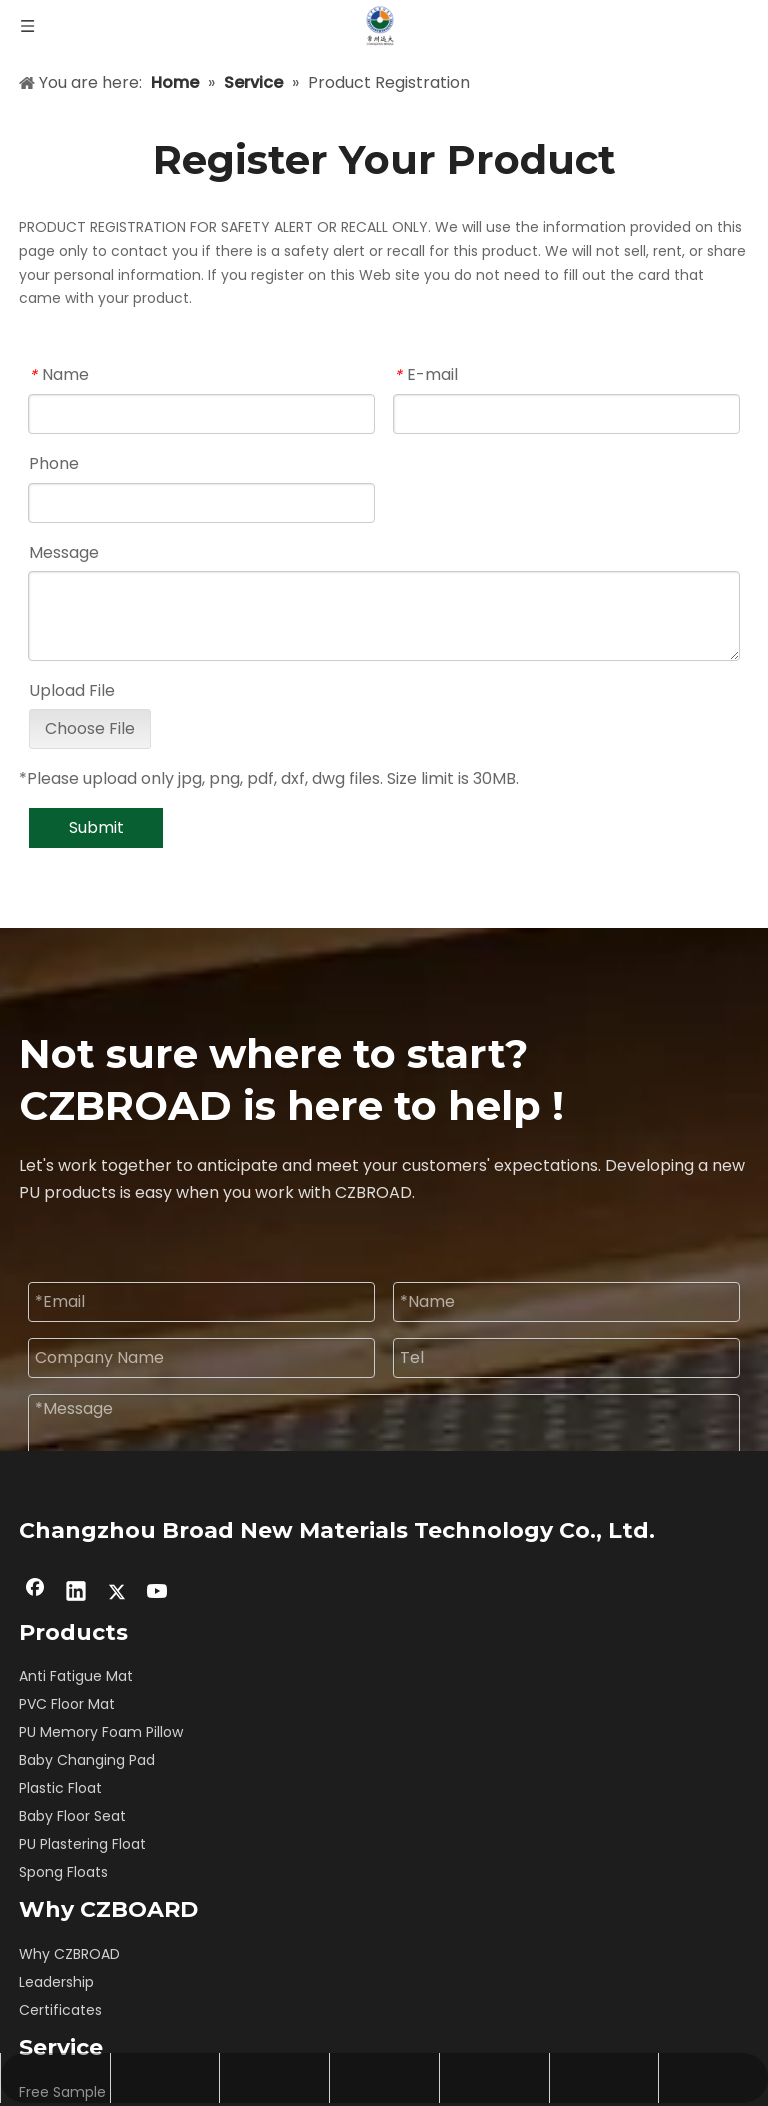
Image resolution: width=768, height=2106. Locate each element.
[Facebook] (35, 1593)
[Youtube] (158, 1593)
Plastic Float (60, 1788)
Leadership (56, 1982)
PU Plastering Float (82, 1844)
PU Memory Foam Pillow (101, 1732)
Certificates (60, 2010)
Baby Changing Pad (87, 1760)
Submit (96, 827)
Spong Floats (63, 1872)
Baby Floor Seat (72, 1816)
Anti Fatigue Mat (76, 1676)
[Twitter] (117, 1593)
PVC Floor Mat (67, 1704)
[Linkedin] (76, 1593)
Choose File (90, 728)
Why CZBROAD (69, 1954)
